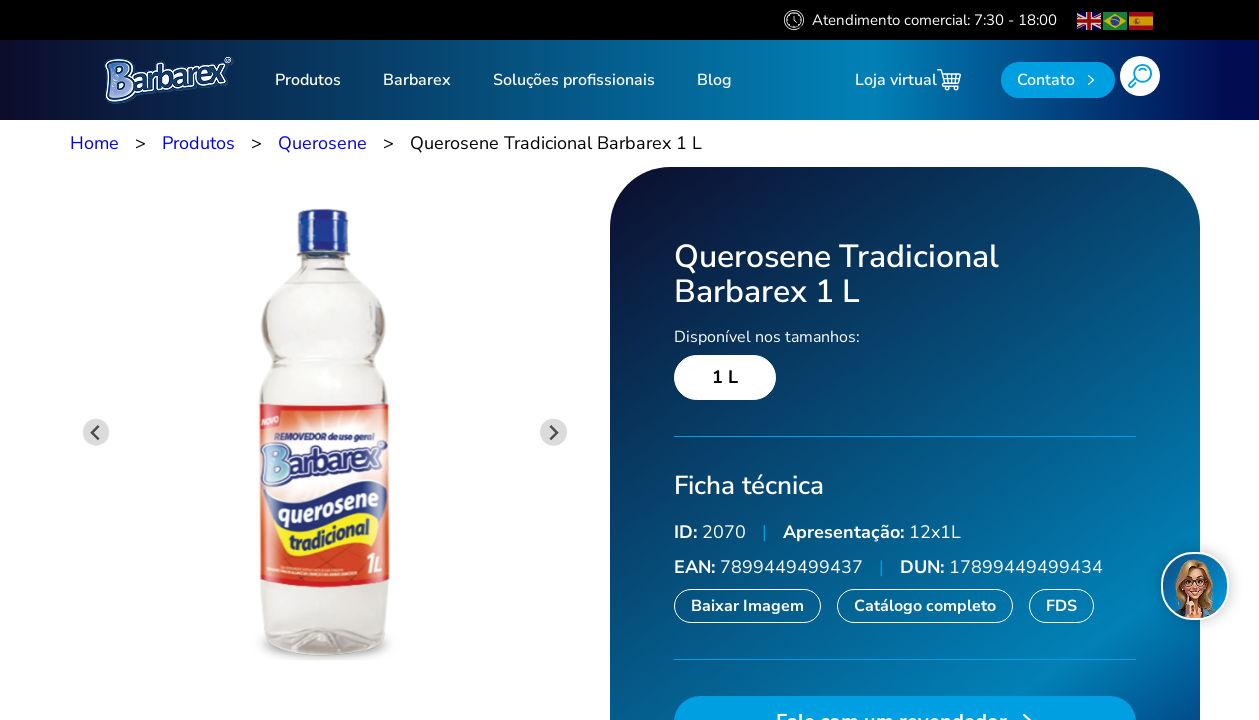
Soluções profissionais (574, 80)
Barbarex (417, 80)
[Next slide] (553, 432)
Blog (714, 80)
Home (94, 143)
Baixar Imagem (747, 606)
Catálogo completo (925, 606)
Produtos (308, 80)
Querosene (322, 143)
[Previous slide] (96, 432)
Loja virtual (908, 80)
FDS (1061, 606)
